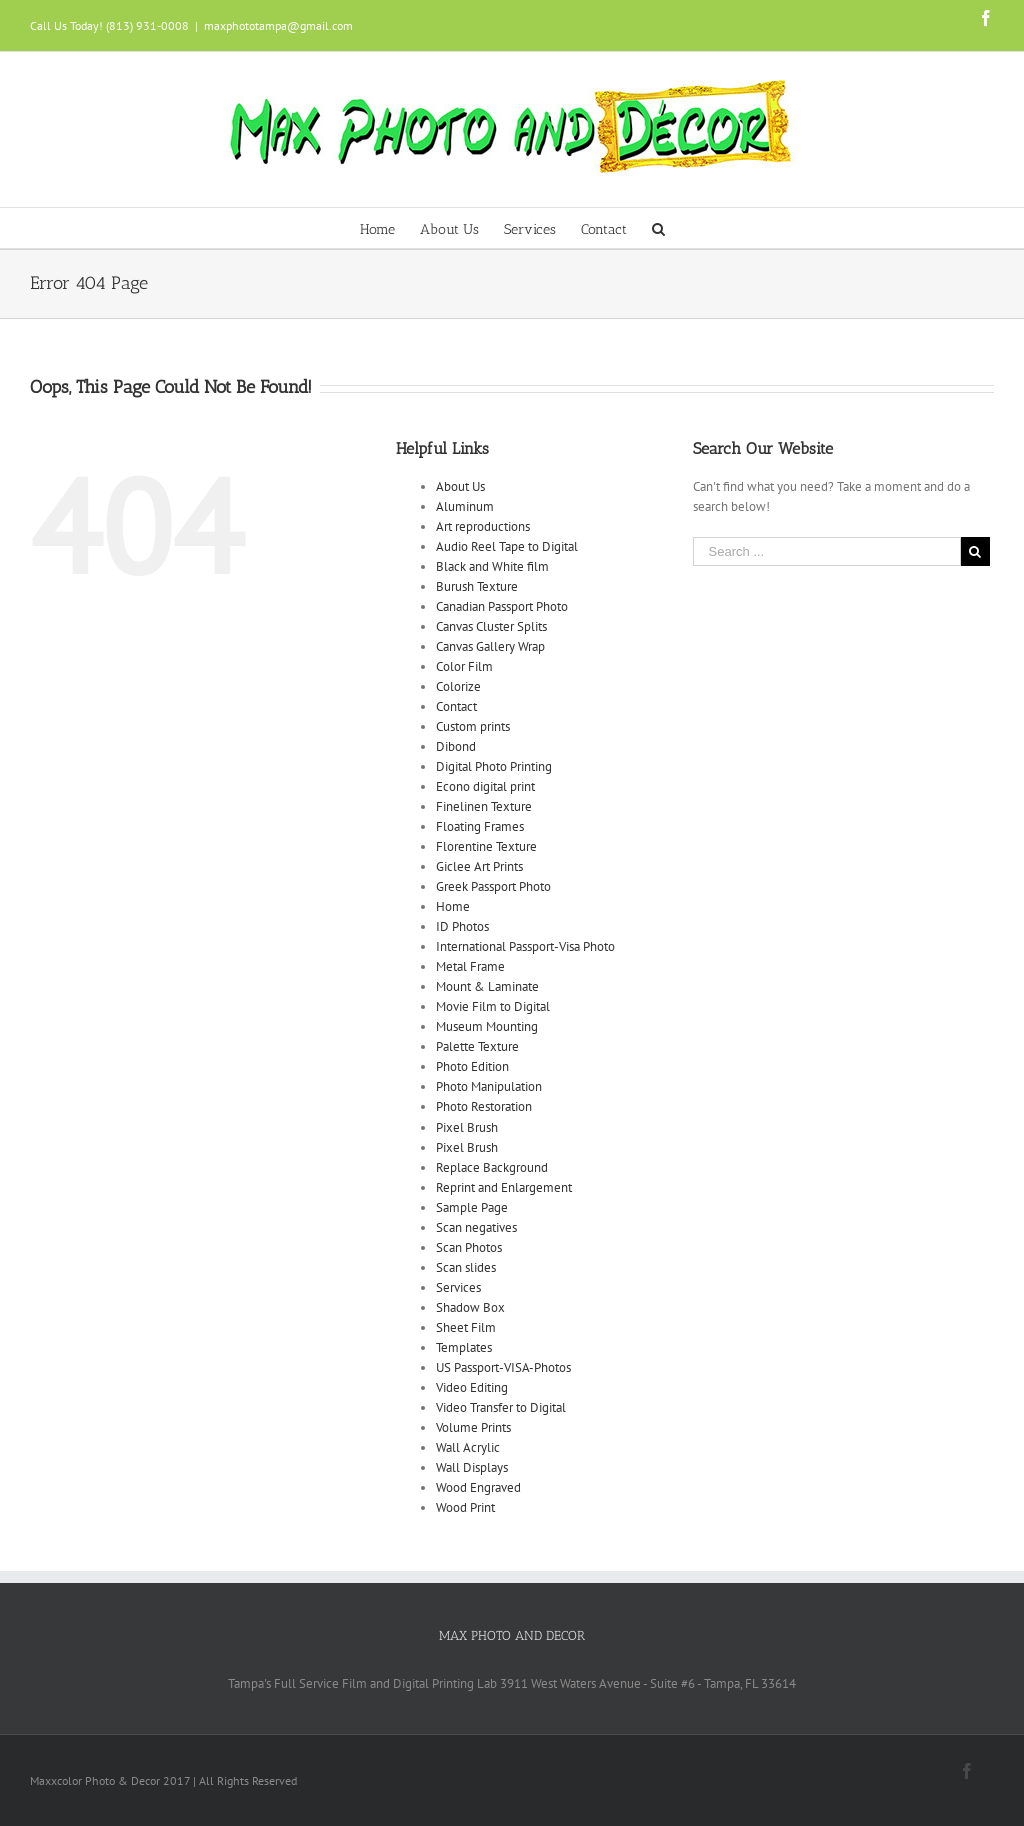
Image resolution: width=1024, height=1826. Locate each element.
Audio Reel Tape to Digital (507, 546)
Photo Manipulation (489, 1086)
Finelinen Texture (484, 806)
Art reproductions (483, 526)
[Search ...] (827, 551)
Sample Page (472, 1207)
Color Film (464, 666)
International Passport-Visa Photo (525, 946)
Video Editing (472, 1387)
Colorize (458, 686)
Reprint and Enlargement (504, 1187)
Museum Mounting (487, 1026)
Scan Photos (469, 1247)
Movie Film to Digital (493, 1006)
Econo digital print (485, 786)
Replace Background (492, 1167)
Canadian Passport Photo (502, 606)
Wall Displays (472, 1467)
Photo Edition (472, 1066)
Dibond (456, 746)
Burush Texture (477, 586)
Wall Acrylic (468, 1447)
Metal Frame (470, 966)
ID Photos (462, 926)
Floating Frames (480, 826)
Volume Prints (473, 1427)
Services (458, 1287)
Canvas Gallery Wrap (490, 646)
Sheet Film (466, 1327)
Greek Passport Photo (493, 886)
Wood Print (465, 1507)
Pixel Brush (467, 1127)
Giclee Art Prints (479, 866)
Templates (464, 1347)
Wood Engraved (478, 1487)
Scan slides (466, 1267)
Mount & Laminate (487, 986)
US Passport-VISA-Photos (503, 1367)
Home (453, 906)
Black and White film (492, 566)
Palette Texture (477, 1046)
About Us (460, 486)
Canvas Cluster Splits (491, 626)
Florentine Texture (486, 846)
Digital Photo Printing (494, 766)
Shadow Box (470, 1307)
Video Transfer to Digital (501, 1407)
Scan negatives (476, 1227)
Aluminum (465, 506)
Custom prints (473, 726)
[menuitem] (390, 228)
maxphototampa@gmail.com (278, 25)
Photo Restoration (484, 1106)
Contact (456, 706)
